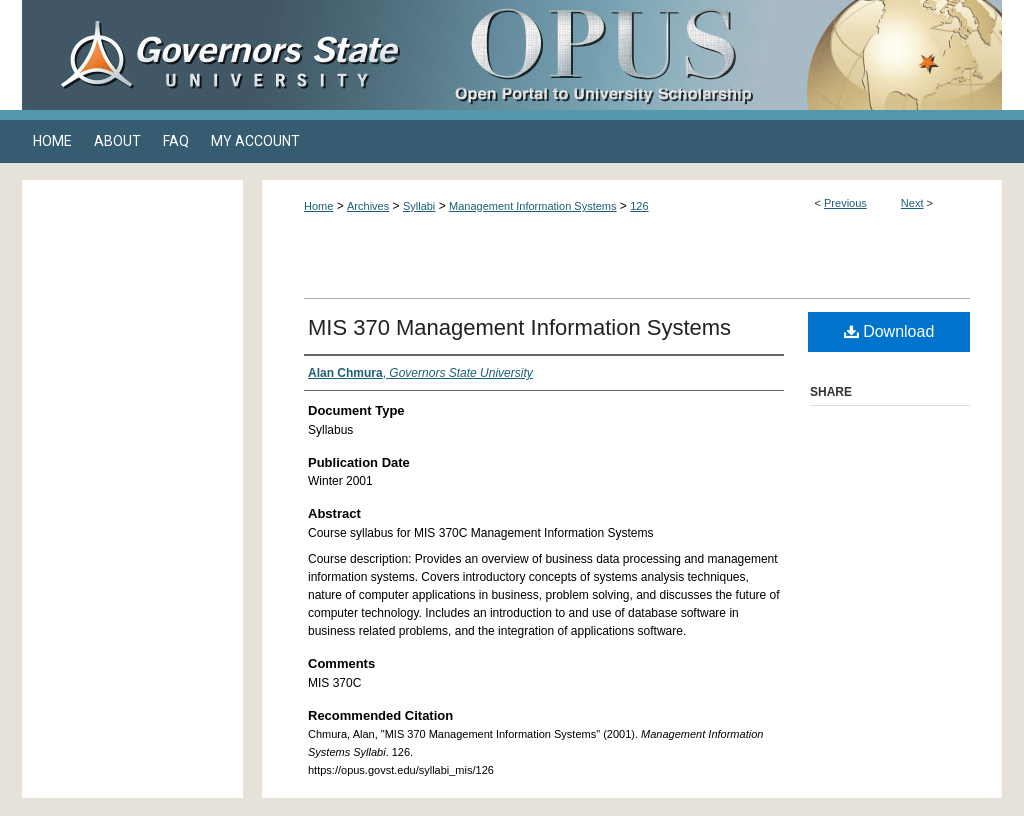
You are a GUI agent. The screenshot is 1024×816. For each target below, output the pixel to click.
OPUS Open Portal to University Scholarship (712, 55)
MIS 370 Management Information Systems (519, 327)
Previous (845, 203)
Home (318, 206)
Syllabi (419, 206)
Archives (368, 206)
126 (639, 206)
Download (889, 331)
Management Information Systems (533, 206)
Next (912, 203)
